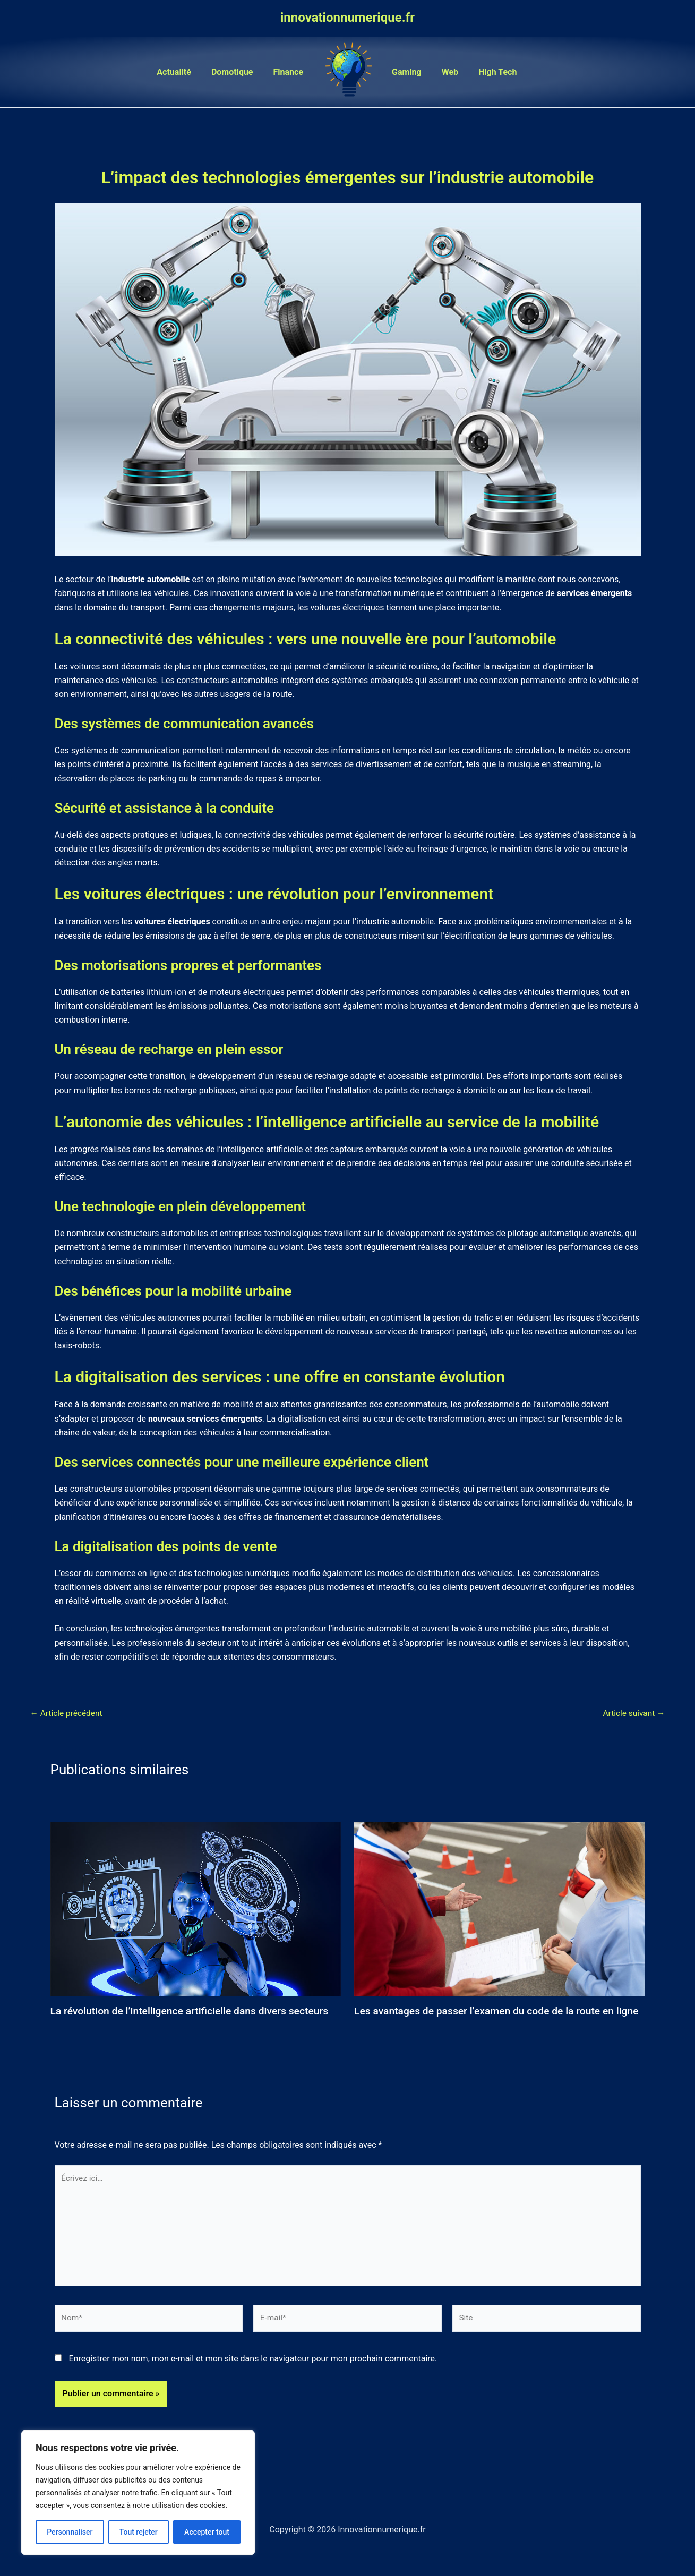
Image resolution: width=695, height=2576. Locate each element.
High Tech (489, 72)
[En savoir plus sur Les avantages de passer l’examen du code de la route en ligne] (499, 1908)
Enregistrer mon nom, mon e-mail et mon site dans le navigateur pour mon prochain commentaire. (252, 2378)
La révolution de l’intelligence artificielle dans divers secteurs (194, 2010)
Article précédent (67, 1713)
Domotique (237, 72)
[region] (138, 2492)
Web (445, 72)
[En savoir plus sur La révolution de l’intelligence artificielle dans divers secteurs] (195, 1908)
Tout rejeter (138, 2532)
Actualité (182, 72)
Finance (290, 72)
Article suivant (632, 1713)
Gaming (405, 72)
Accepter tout (206, 2532)
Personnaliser (69, 2532)
